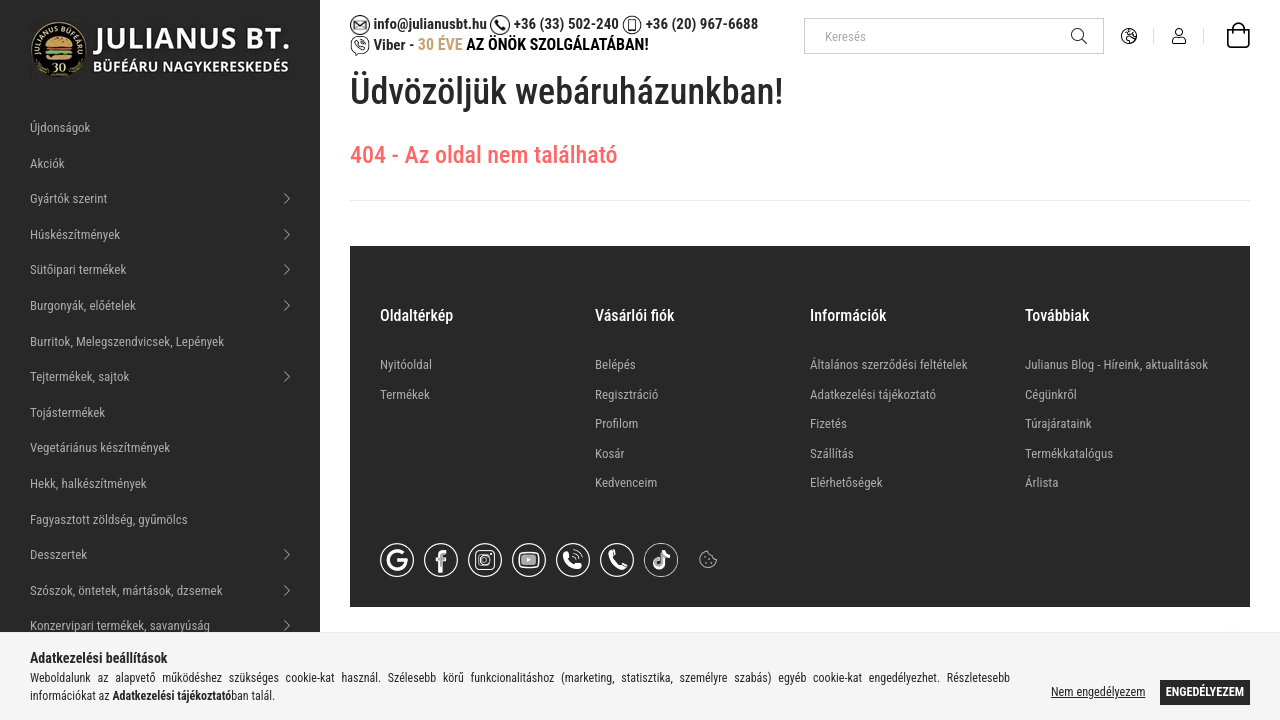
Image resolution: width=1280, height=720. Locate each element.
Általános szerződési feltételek (889, 364)
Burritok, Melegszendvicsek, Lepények (127, 341)
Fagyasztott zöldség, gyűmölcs (109, 519)
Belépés (615, 364)
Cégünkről (1051, 394)
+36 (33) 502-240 (554, 24)
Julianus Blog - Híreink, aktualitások (1116, 364)
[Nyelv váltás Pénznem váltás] (1129, 36)
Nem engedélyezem (1098, 692)
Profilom (616, 423)
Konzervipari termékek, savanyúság (120, 625)
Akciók (47, 163)
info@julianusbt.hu (418, 24)
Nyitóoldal (406, 364)
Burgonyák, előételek (83, 305)
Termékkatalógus (1069, 453)
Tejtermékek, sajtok (79, 376)
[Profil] (1179, 36)
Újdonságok (60, 127)
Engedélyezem (1205, 692)
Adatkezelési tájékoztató (873, 394)
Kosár (610, 453)
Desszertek (58, 554)
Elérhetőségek (846, 482)
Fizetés (828, 423)
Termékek (405, 394)
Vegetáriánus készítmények (100, 447)
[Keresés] (954, 36)
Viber (377, 45)
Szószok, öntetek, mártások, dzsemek (126, 590)
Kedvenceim (626, 482)
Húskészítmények (75, 234)
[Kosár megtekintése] (1227, 36)
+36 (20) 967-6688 (700, 24)
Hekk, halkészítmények (88, 483)
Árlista (1041, 482)
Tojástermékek (67, 412)
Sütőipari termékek (78, 269)
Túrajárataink (1058, 423)
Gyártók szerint (68, 198)
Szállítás (832, 453)
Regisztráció (626, 394)
